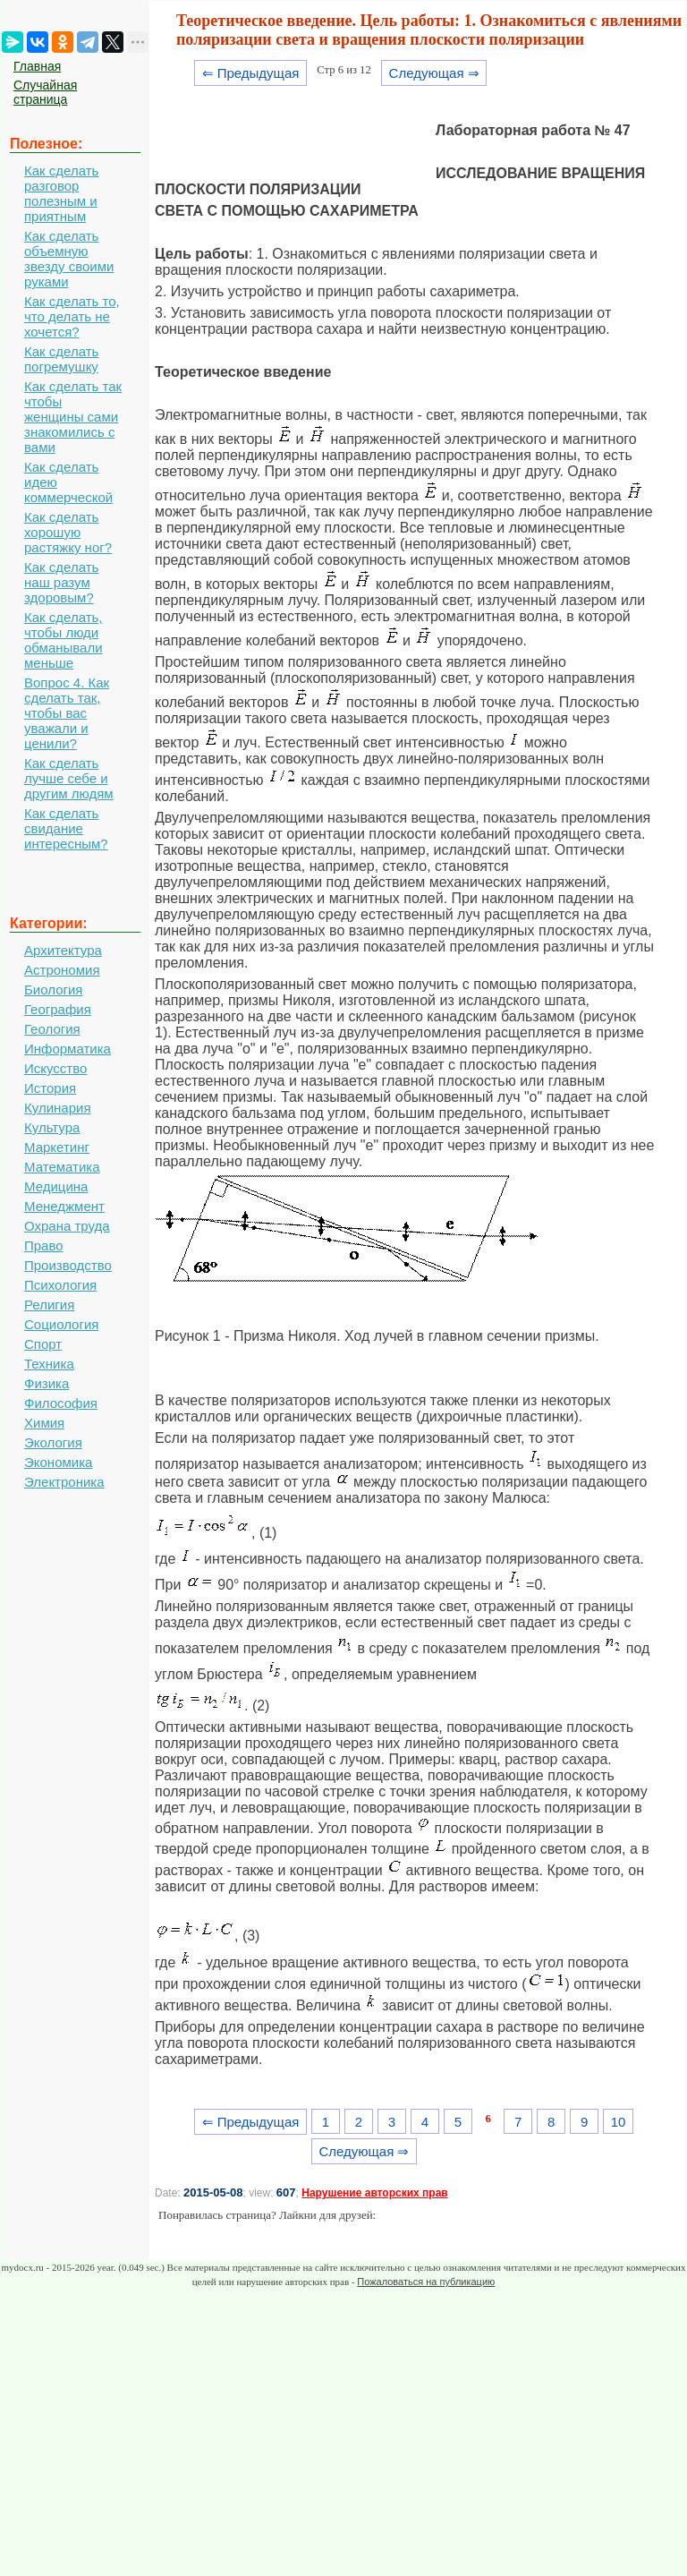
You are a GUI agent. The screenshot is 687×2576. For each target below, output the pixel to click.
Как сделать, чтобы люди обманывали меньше (63, 640)
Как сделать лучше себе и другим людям (69, 778)
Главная (37, 66)
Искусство (55, 1068)
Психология (60, 1284)
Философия (61, 1403)
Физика (46, 1383)
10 (618, 2121)
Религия (49, 1304)
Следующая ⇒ (434, 73)
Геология (52, 1028)
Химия (44, 1422)
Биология (53, 989)
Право (44, 1245)
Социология (61, 1324)
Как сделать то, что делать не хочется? (72, 316)
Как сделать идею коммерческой (68, 482)
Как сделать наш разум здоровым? (61, 582)
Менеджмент (64, 1206)
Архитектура (63, 950)
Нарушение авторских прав (374, 2193)
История (50, 1088)
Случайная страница (45, 92)
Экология (53, 1442)
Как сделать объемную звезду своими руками (69, 258)
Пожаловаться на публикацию (426, 2281)
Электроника (64, 1481)
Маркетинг (56, 1147)
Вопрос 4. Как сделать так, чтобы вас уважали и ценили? (66, 713)
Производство (68, 1265)
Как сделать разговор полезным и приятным (61, 193)
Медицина (56, 1186)
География (57, 1009)
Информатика (67, 1048)
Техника (49, 1363)
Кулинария (57, 1107)
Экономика (58, 1462)
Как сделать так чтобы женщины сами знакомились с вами (73, 417)
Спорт (43, 1344)
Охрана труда (67, 1225)
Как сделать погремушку (61, 359)
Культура (52, 1127)
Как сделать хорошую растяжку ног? (68, 532)
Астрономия (62, 969)
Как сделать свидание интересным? (66, 828)
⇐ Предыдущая (251, 73)
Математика (62, 1166)
